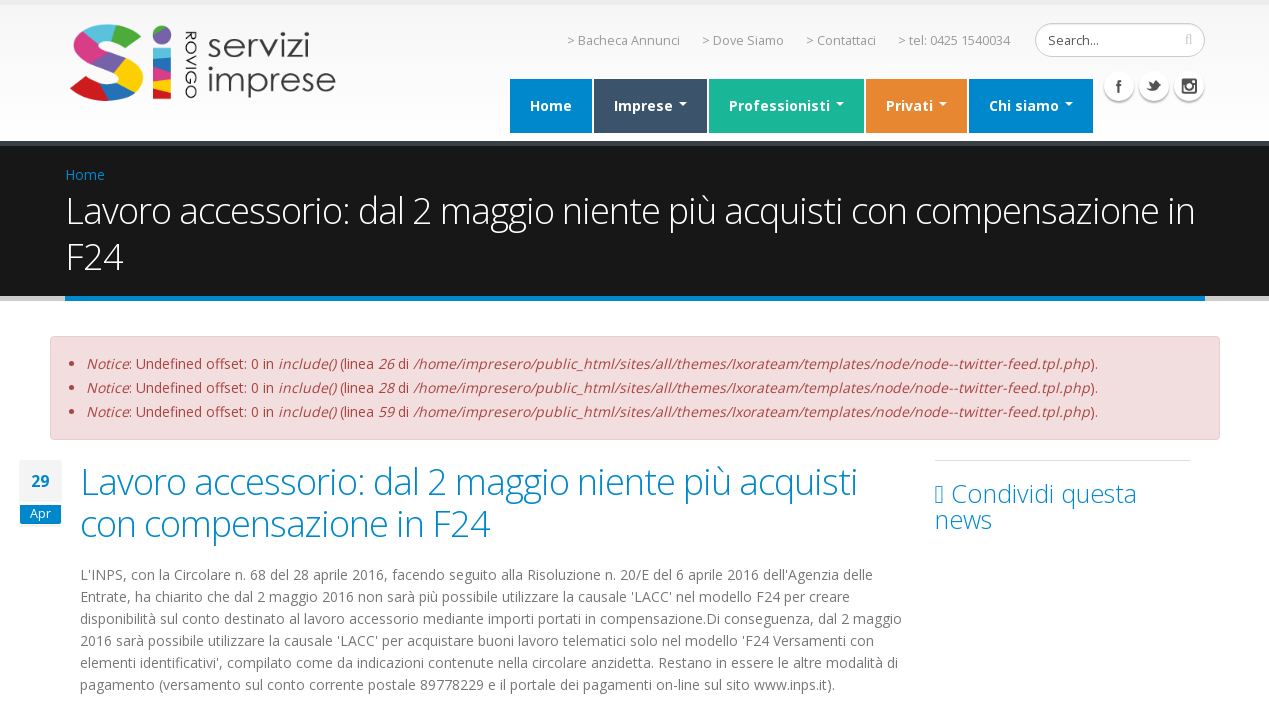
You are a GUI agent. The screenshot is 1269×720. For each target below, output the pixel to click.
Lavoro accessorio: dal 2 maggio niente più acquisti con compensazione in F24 (469, 502)
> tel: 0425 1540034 (954, 40)
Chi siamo (1031, 105)
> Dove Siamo (743, 40)
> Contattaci (841, 40)
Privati (916, 105)
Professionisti (786, 105)
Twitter (1154, 86)
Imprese (650, 105)
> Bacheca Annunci (623, 40)
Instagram (1189, 86)
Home (551, 105)
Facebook (1119, 86)
